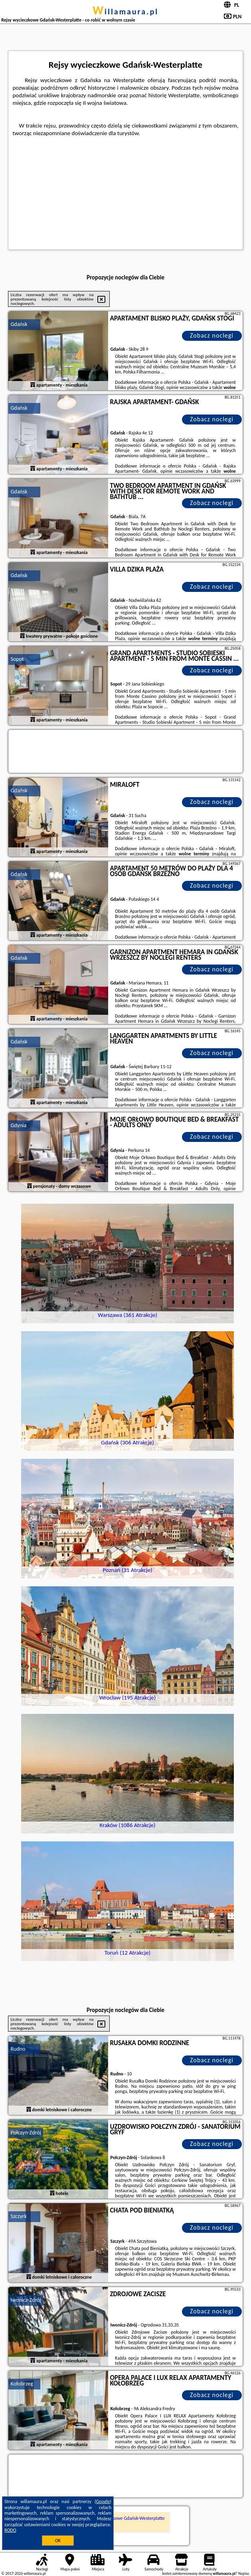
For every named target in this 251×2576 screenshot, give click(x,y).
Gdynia (18, 1125)
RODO (10, 2530)
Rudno (17, 2048)
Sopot (17, 659)
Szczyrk (18, 2216)
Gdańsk (18, 324)
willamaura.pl (125, 11)
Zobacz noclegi (211, 335)
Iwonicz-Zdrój (25, 2300)
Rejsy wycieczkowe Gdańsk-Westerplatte (125, 2518)
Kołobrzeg (21, 2383)
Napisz (243, 2573)
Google (103, 2501)
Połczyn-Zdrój (25, 2132)
